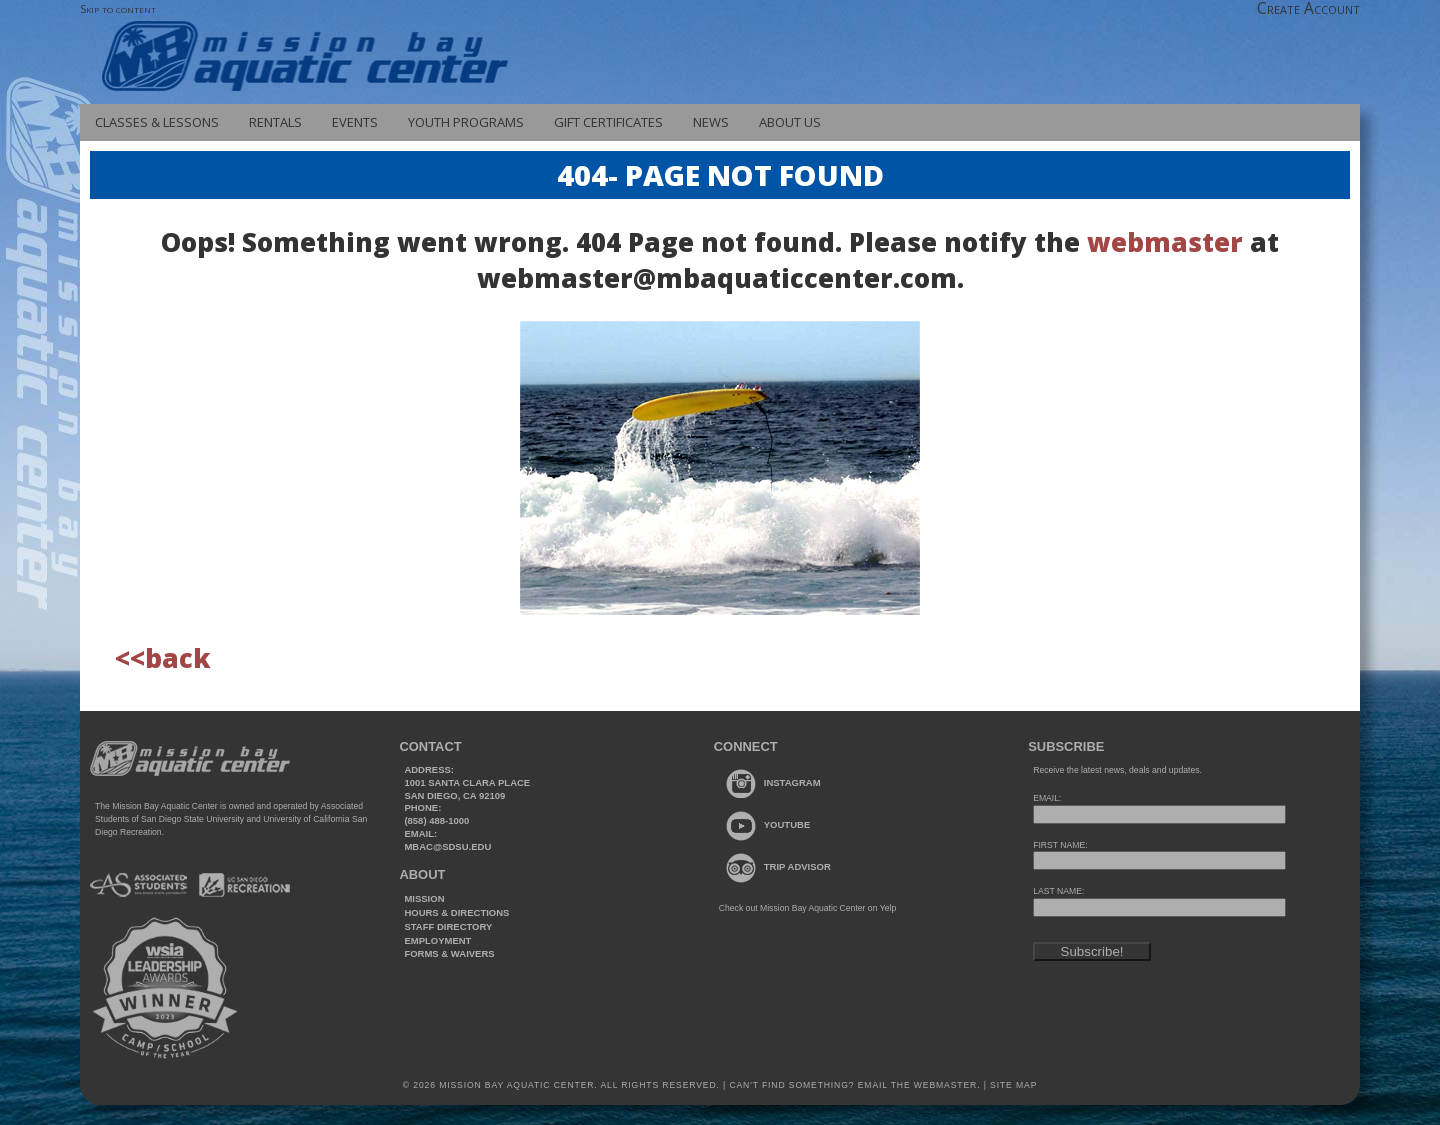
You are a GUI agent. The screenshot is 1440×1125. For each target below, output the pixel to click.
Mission (424, 898)
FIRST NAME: (1060, 845)
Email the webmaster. (919, 1085)
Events (355, 122)
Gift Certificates (608, 122)
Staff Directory (448, 926)
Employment (437, 940)
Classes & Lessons (157, 122)
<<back (162, 658)
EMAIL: (1047, 798)
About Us (790, 122)
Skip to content (118, 8)
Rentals (275, 122)
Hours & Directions (456, 912)
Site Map (1012, 1085)
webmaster (1165, 242)
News (711, 122)
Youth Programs (466, 122)
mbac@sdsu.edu (447, 846)
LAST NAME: (1058, 891)
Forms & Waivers (449, 953)
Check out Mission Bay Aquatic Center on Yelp (807, 908)
